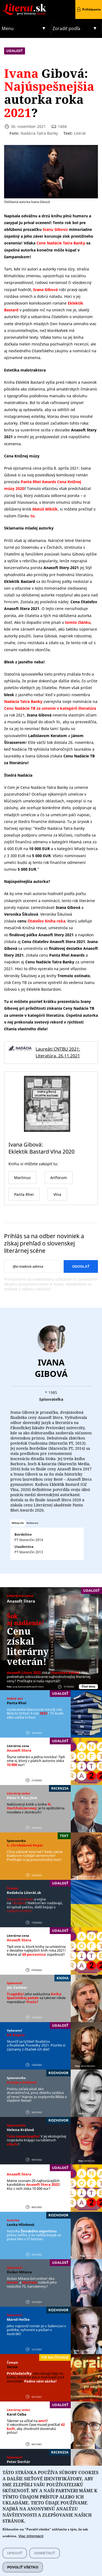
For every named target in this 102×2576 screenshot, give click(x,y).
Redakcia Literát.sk (24, 1892)
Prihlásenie (91, 9)
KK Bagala (16, 2034)
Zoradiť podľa (66, 28)
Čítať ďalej (88, 1686)
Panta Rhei (16, 1702)
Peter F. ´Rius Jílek (22, 1797)
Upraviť (14, 2563)
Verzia (12, 2366)
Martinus (22, 1177)
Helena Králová (20, 2129)
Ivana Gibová (51, 1368)
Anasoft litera (21, 1601)
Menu (8, 28)
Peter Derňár (18, 2461)
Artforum (58, 1177)
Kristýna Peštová (21, 2082)
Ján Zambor (17, 1987)
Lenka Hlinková (20, 2224)
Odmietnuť (44, 2563)
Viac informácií (30, 2546)
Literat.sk (25, 5)
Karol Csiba (16, 2414)
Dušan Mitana (19, 2272)
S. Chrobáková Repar (25, 1845)
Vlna (57, 1194)
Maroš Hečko (18, 2319)
